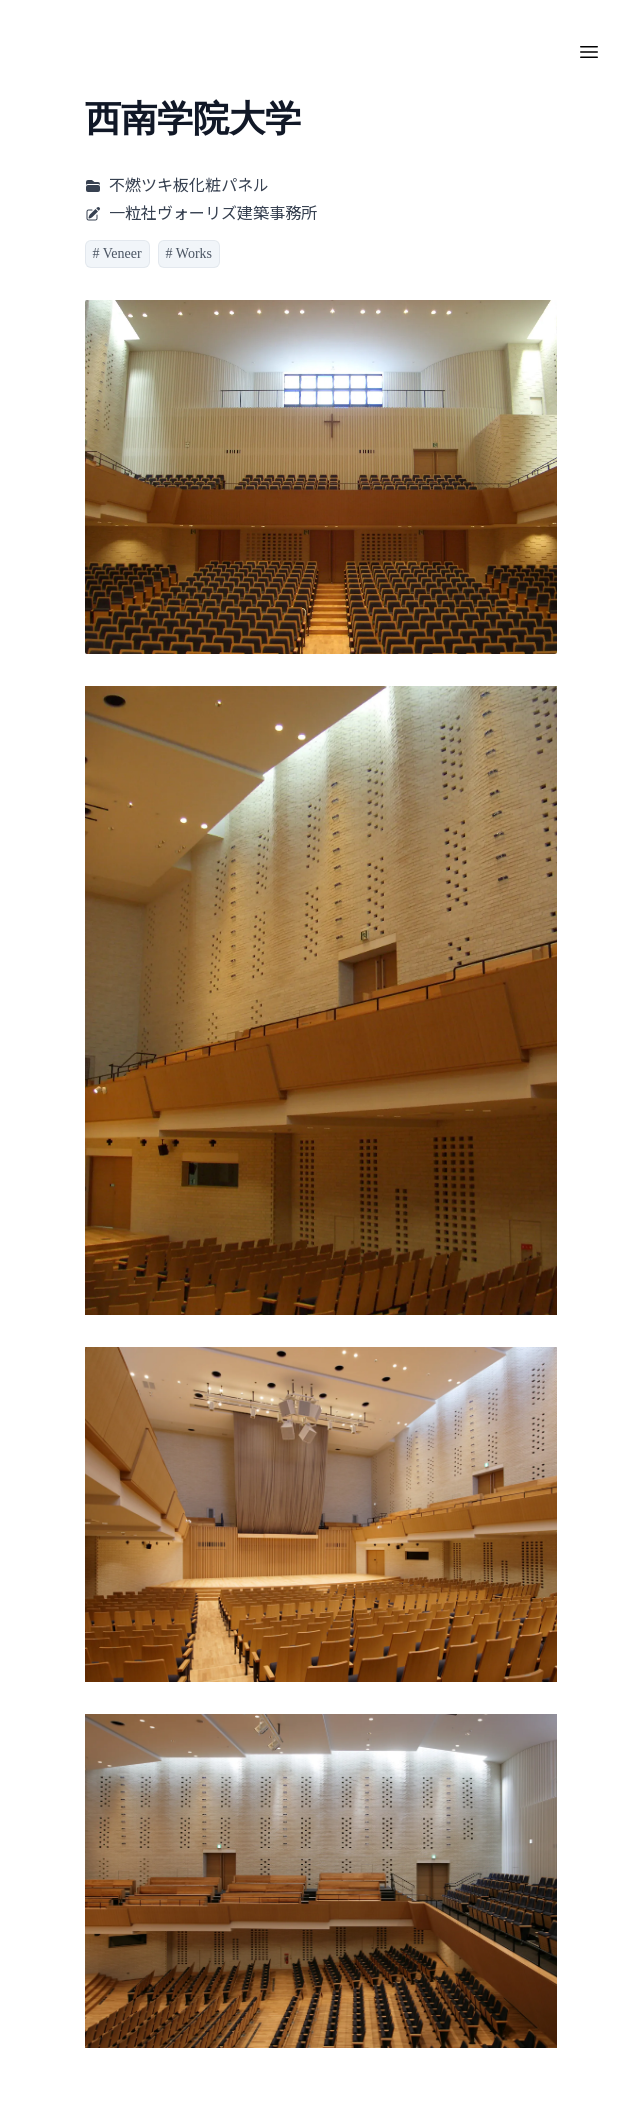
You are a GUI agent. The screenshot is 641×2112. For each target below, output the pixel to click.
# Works (189, 253)
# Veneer (117, 253)
